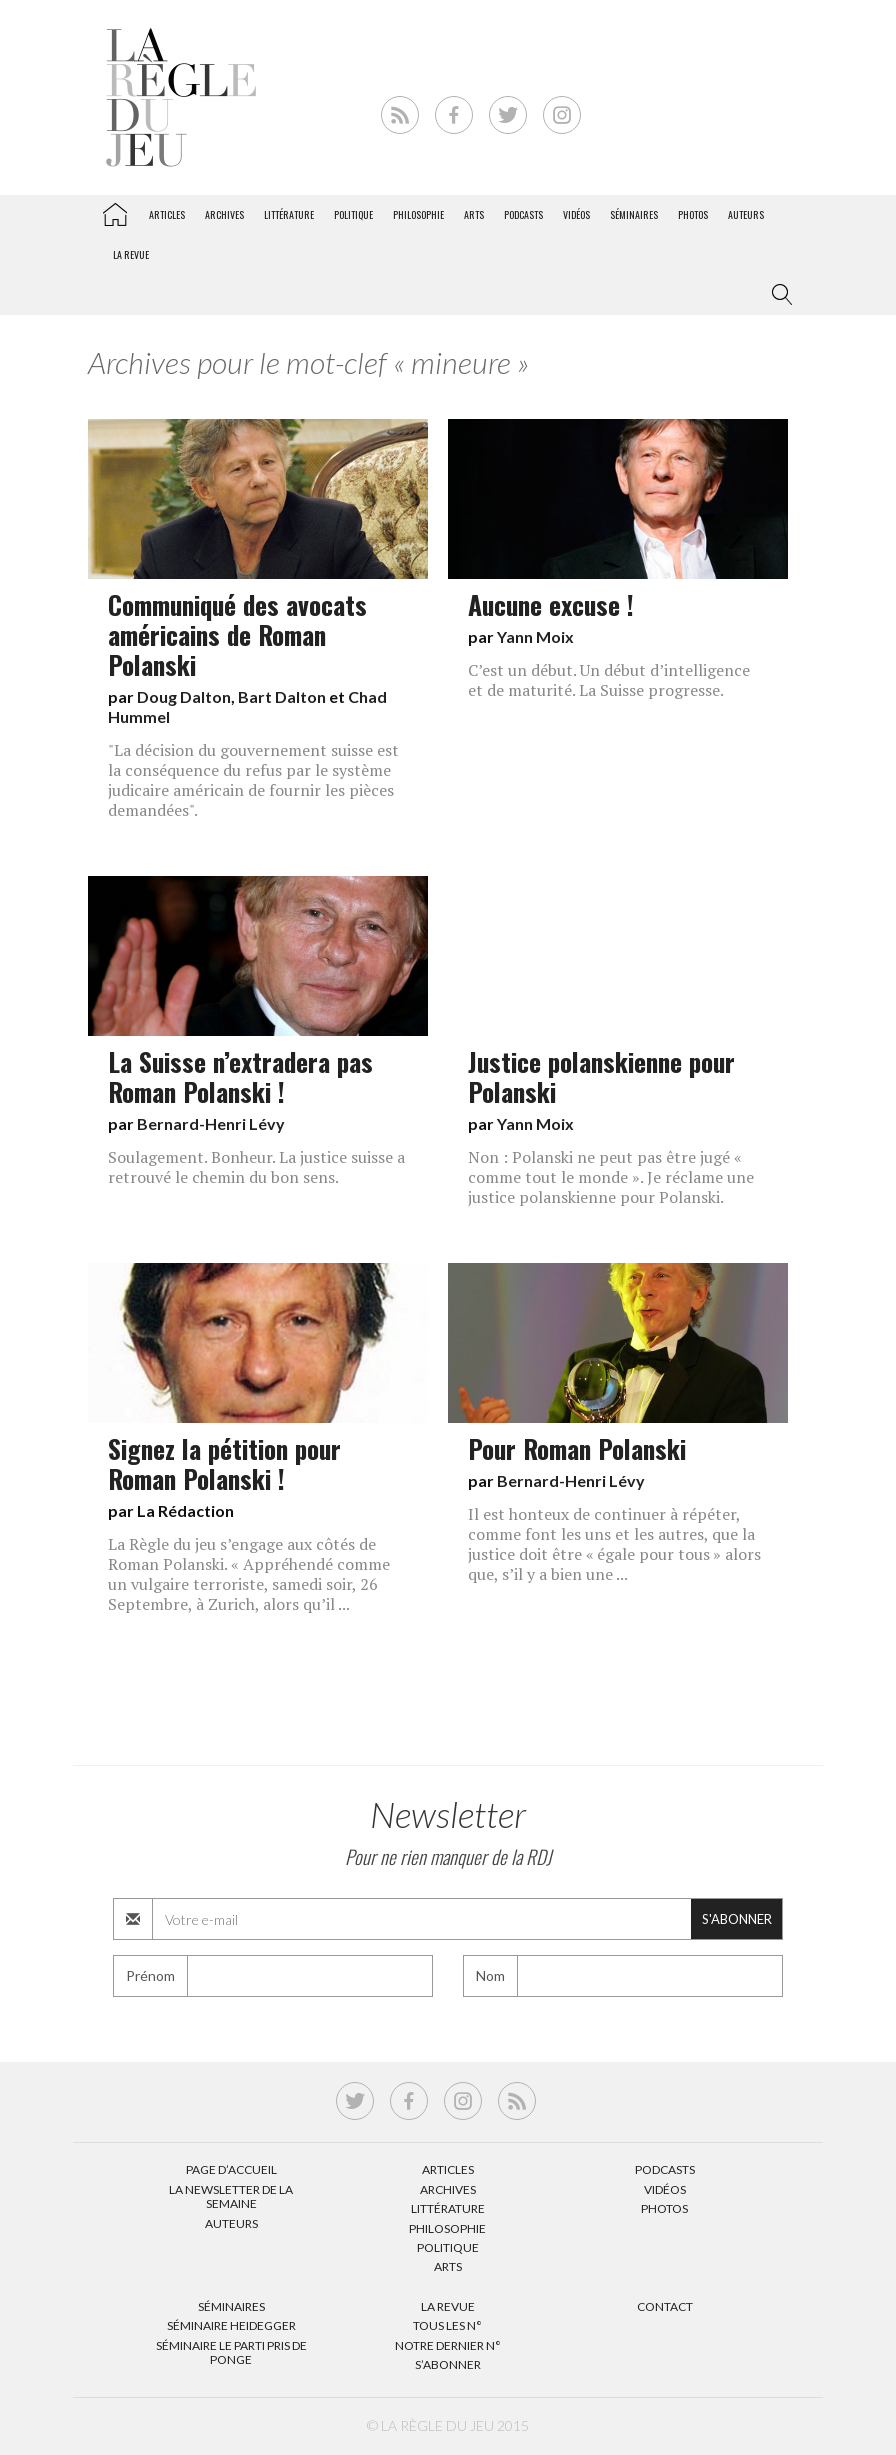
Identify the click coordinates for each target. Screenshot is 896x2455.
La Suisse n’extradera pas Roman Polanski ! (240, 1076)
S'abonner (737, 1919)
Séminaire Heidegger (231, 2325)
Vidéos (576, 214)
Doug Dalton (184, 696)
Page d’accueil (231, 2169)
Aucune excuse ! (551, 604)
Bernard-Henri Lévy (211, 1123)
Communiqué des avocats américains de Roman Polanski (237, 634)
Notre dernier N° (448, 2345)
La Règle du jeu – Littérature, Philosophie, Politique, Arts (115, 211)
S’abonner (448, 2364)
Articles (167, 214)
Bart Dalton (282, 696)
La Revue (448, 2306)
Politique (353, 214)
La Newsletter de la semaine (231, 2196)
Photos (693, 214)
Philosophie (418, 214)
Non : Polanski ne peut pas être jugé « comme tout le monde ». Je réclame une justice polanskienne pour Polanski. (611, 1177)
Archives (224, 214)
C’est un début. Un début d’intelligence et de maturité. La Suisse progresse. (609, 680)
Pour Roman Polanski (577, 1448)
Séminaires (634, 214)
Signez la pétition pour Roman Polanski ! (224, 1463)
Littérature (289, 214)
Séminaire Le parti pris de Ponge (231, 2352)
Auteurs (746, 214)
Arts (474, 214)
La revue (131, 254)
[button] (778, 295)
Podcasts (523, 214)
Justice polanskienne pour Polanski (601, 1076)
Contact (665, 2306)
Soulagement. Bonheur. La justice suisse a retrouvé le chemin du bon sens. (256, 1167)
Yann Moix (535, 636)
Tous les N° (447, 2325)
